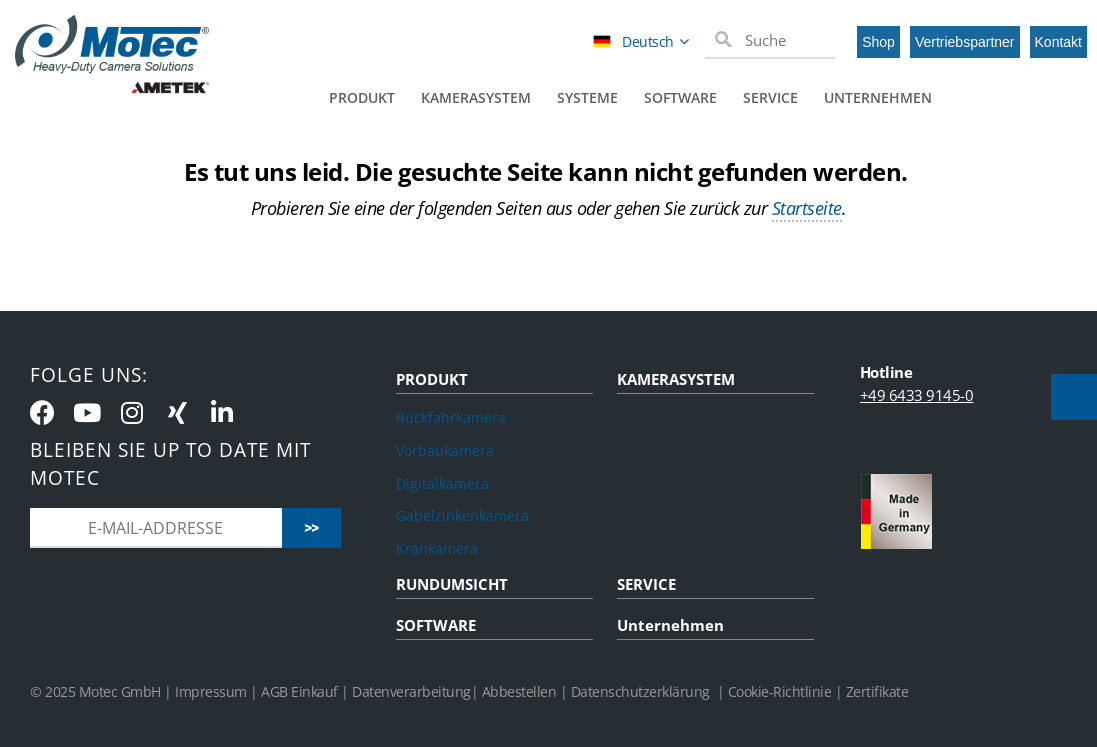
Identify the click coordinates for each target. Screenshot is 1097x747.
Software (680, 97)
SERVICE (646, 584)
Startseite (807, 208)
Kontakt (1058, 42)
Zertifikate (877, 691)
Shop (878, 42)
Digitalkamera (442, 483)
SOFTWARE (436, 625)
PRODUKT (432, 379)
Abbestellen (519, 691)
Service (770, 97)
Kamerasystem (476, 97)
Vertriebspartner (965, 42)
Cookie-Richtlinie (780, 691)
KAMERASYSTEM (676, 379)
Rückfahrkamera (451, 417)
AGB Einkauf (301, 691)
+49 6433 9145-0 (917, 395)
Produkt (362, 97)
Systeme (587, 97)
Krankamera (437, 548)
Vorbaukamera (445, 450)
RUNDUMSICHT (452, 584)
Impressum (211, 691)
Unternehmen (878, 97)
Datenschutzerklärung (640, 691)
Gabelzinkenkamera (462, 515)
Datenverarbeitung (411, 691)
